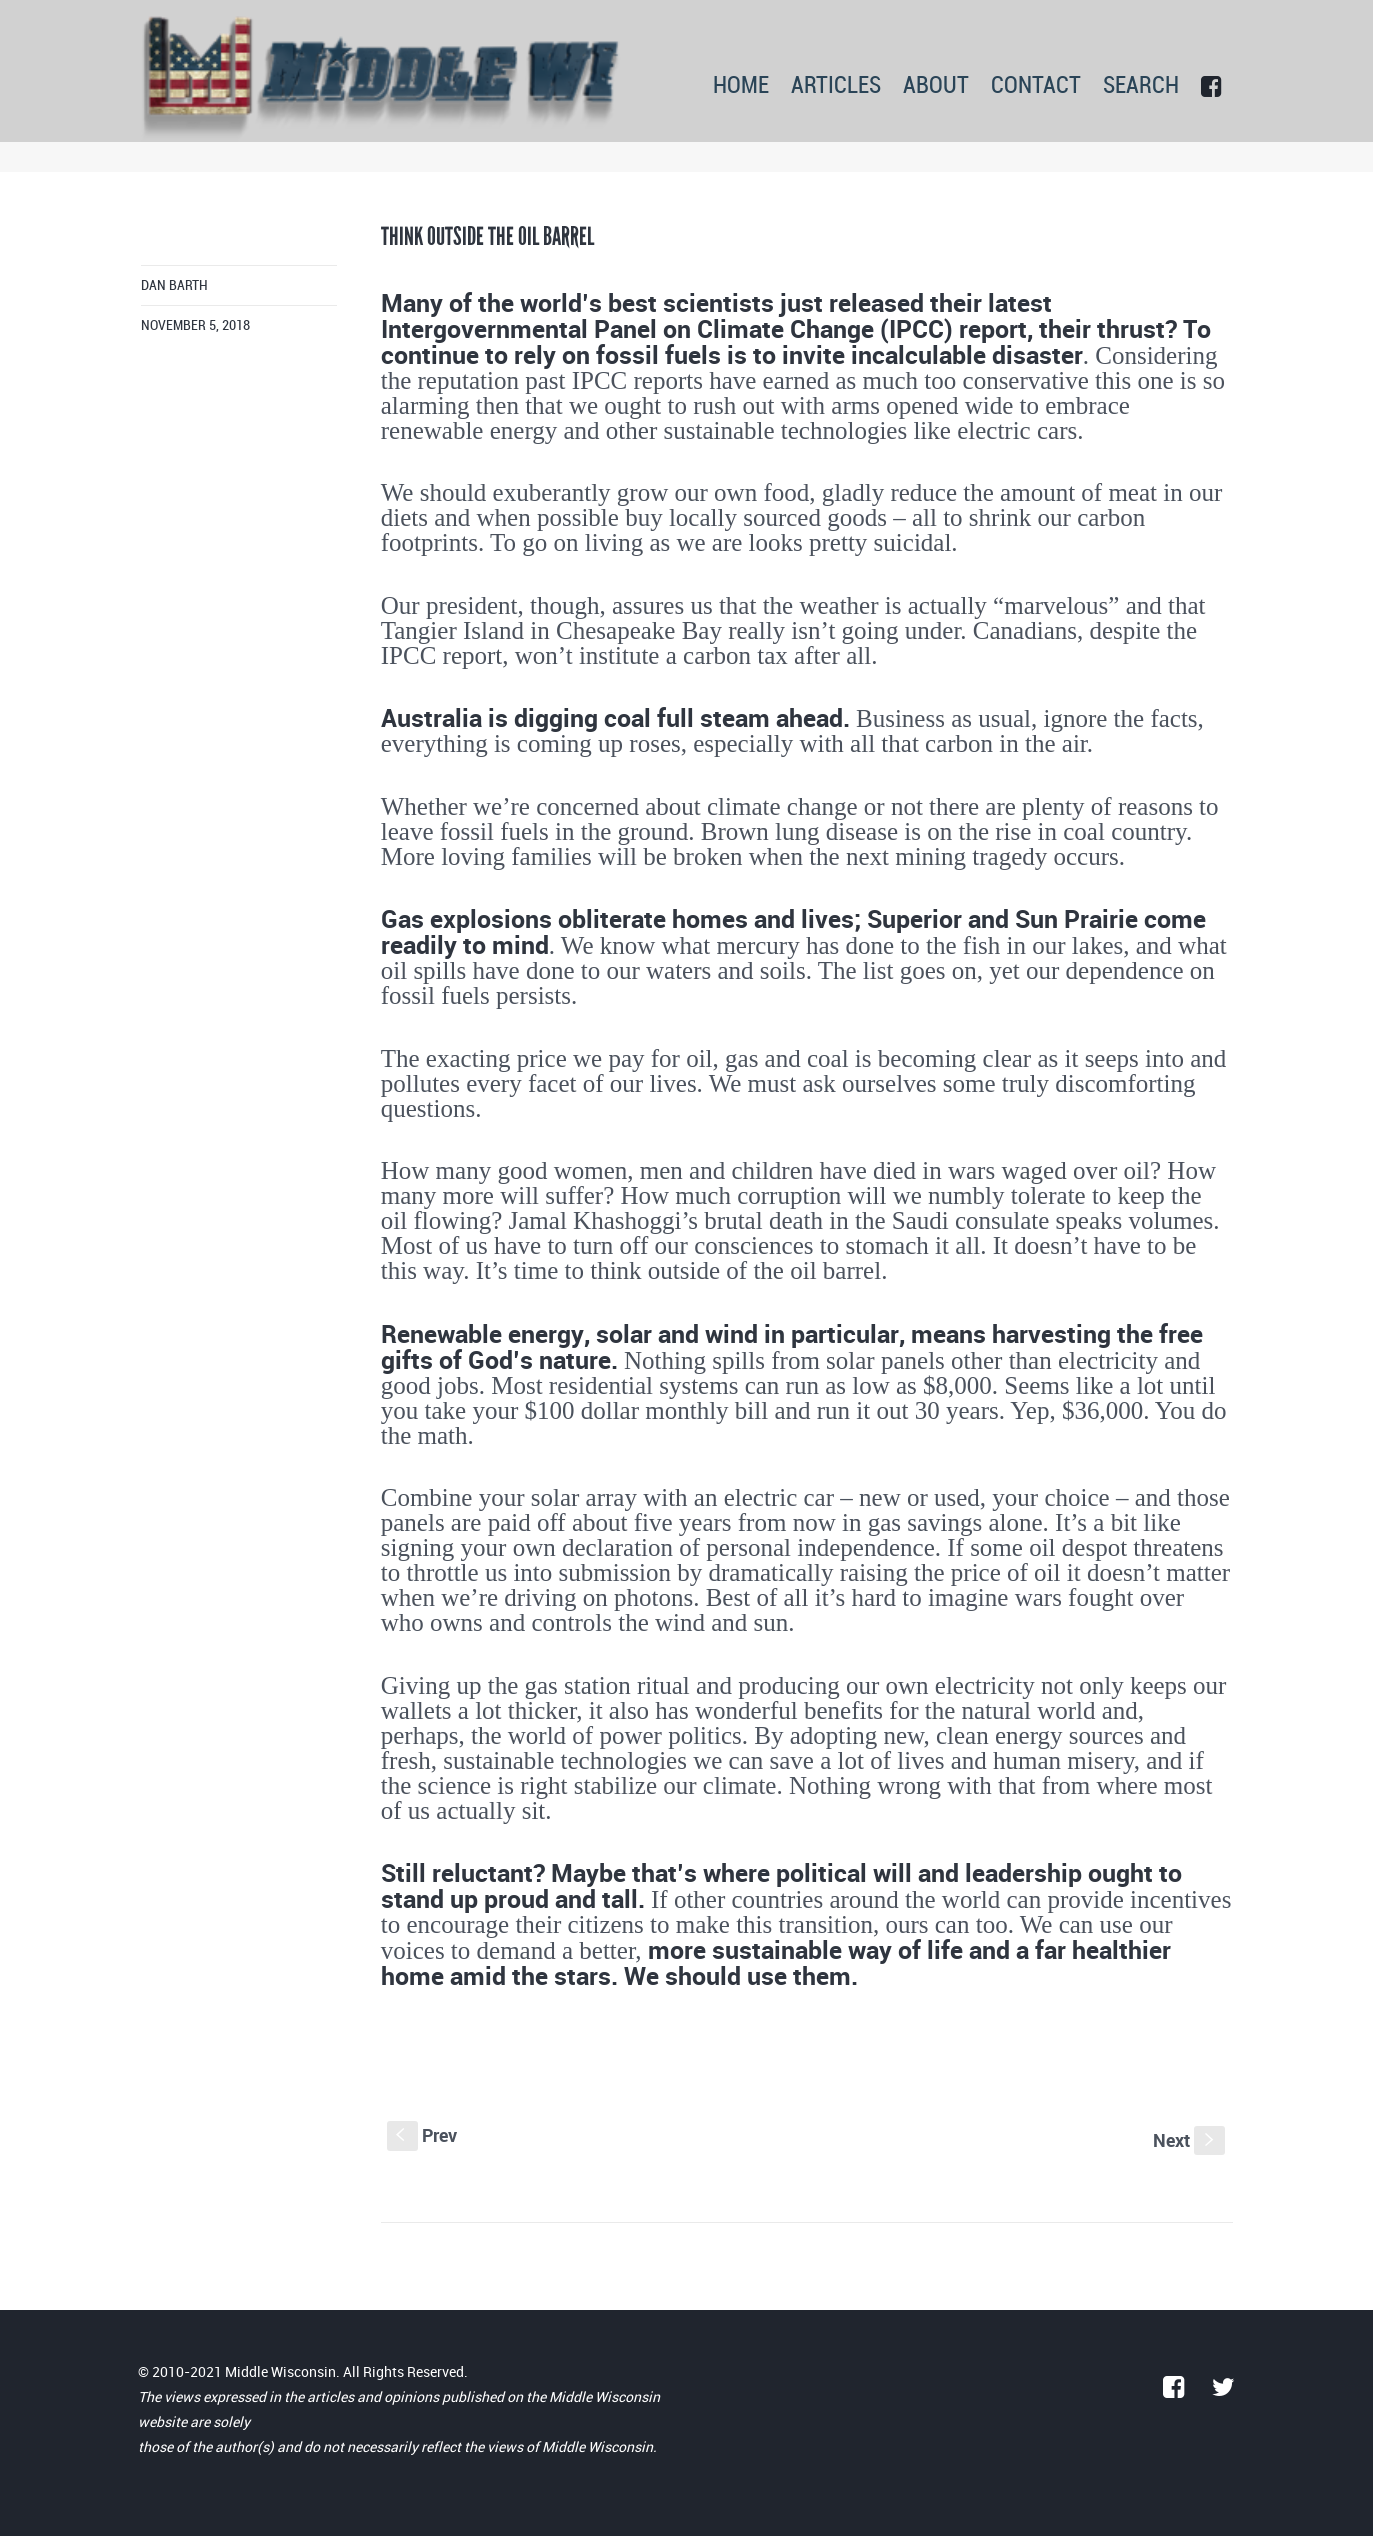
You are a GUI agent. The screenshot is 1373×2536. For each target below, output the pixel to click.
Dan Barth (174, 285)
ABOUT (936, 86)
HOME (741, 86)
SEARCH (1141, 86)
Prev (422, 2135)
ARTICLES (836, 86)
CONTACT (1036, 86)
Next (1189, 2140)
